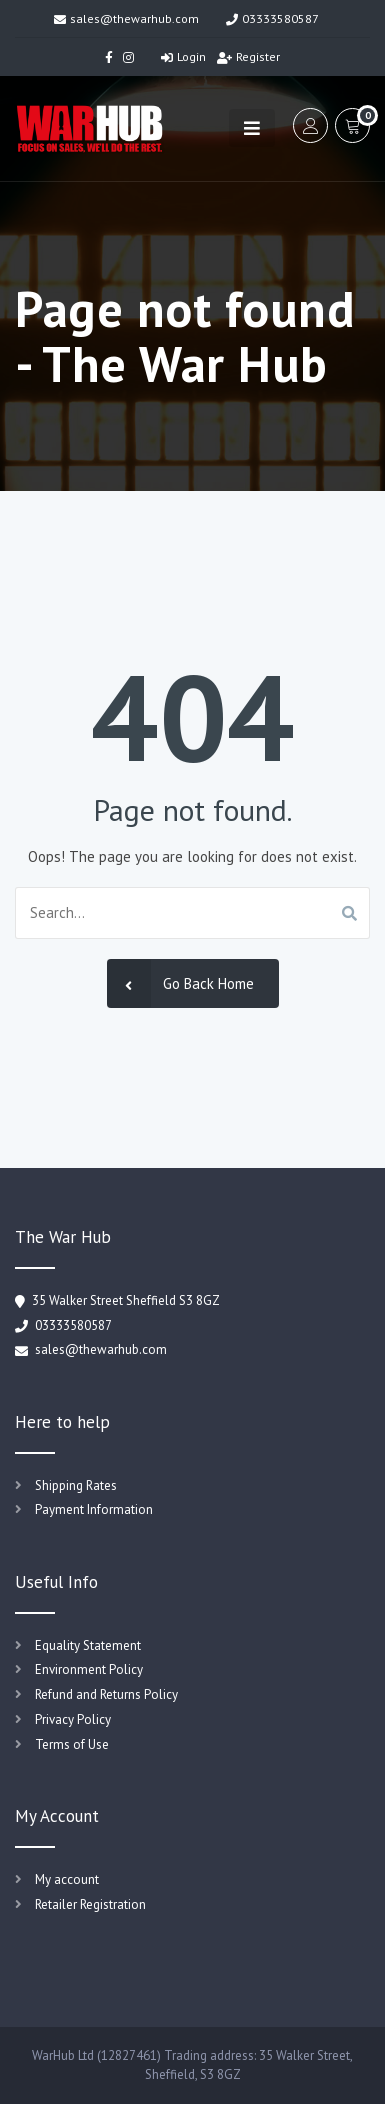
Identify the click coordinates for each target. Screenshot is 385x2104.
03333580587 (272, 18)
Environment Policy (89, 1669)
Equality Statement (88, 1645)
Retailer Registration (90, 1904)
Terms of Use (72, 1744)
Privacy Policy (73, 1719)
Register (248, 56)
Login (183, 56)
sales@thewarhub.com (126, 18)
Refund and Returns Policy (106, 1694)
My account (67, 1879)
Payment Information (94, 1509)
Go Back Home (180, 983)
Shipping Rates (76, 1485)
